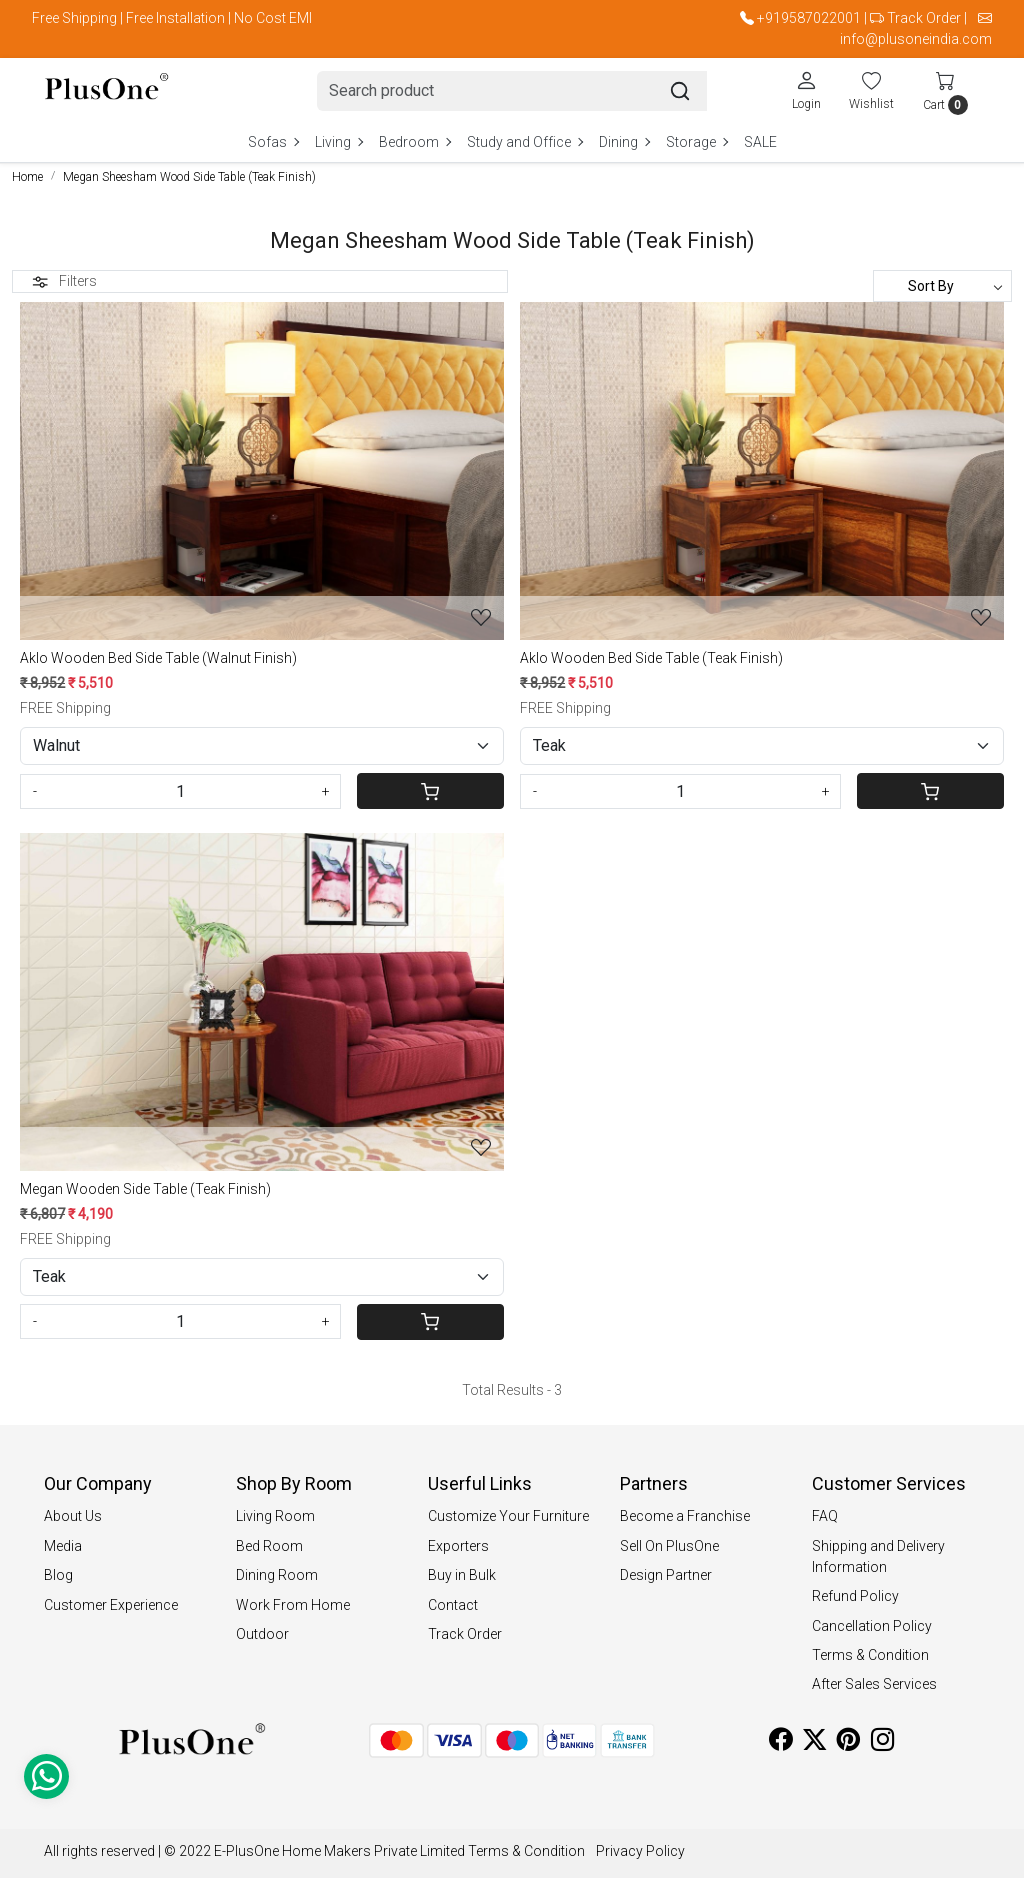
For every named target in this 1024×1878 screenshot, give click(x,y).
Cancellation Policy (872, 1626)
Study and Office (524, 142)
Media (63, 1546)
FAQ (825, 1516)
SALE (760, 142)
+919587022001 (809, 18)
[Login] (806, 90)
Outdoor (262, 1634)
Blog (58, 1575)
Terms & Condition (870, 1655)
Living (338, 142)
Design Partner (666, 1575)
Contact (453, 1605)
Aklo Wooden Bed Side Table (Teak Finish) (651, 658)
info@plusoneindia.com (916, 39)
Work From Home (293, 1605)
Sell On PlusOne (669, 1546)
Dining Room (277, 1575)
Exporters (458, 1546)
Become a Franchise (685, 1516)
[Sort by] (942, 286)
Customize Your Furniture (508, 1516)
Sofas (273, 142)
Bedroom (414, 142)
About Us (73, 1516)
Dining (624, 142)
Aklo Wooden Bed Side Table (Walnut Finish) (158, 658)
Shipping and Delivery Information (878, 1556)
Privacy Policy (640, 1851)
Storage (696, 142)
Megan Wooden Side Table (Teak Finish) (145, 1189)
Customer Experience (111, 1605)
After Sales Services (874, 1684)
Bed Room (269, 1546)
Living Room (275, 1516)
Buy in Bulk (462, 1575)
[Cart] (431, 791)
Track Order (924, 18)
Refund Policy (855, 1596)
